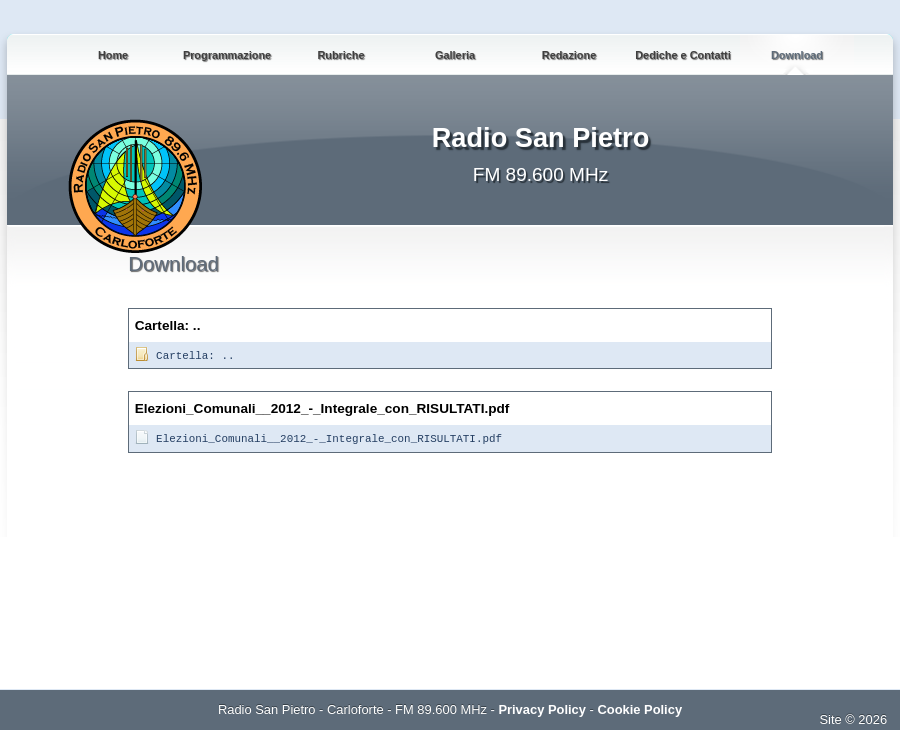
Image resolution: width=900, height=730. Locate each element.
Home (113, 55)
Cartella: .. (184, 356)
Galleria (455, 55)
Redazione (569, 55)
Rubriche (340, 55)
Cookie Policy (639, 709)
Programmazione (227, 55)
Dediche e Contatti (682, 55)
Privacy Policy (542, 709)
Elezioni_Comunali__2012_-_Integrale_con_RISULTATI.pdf (318, 439)
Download (797, 55)
